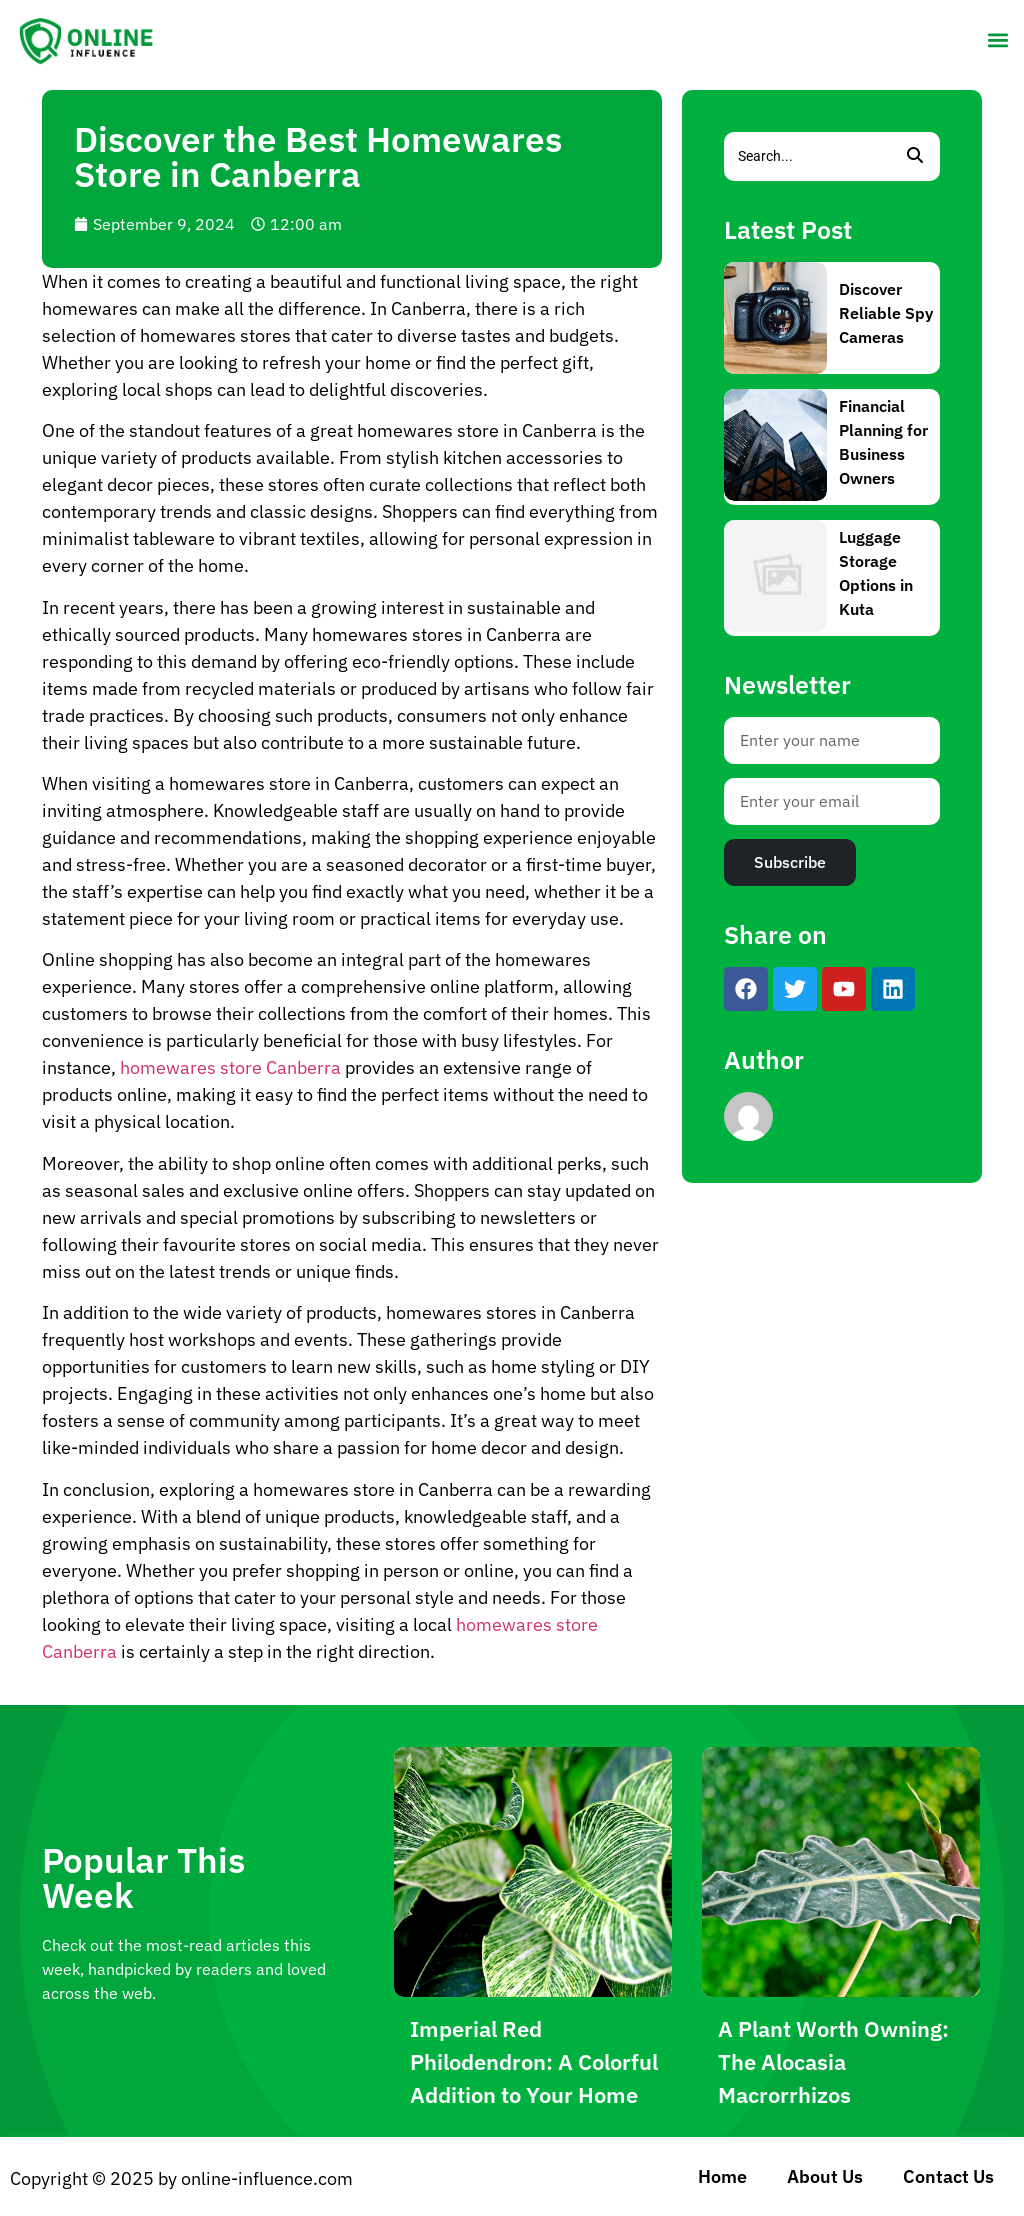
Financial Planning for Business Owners (883, 442)
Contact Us (948, 2176)
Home (722, 2176)
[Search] (807, 156)
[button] (997, 39)
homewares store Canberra (230, 1067)
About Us (825, 2176)
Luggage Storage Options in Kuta (876, 573)
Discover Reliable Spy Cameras (886, 313)
